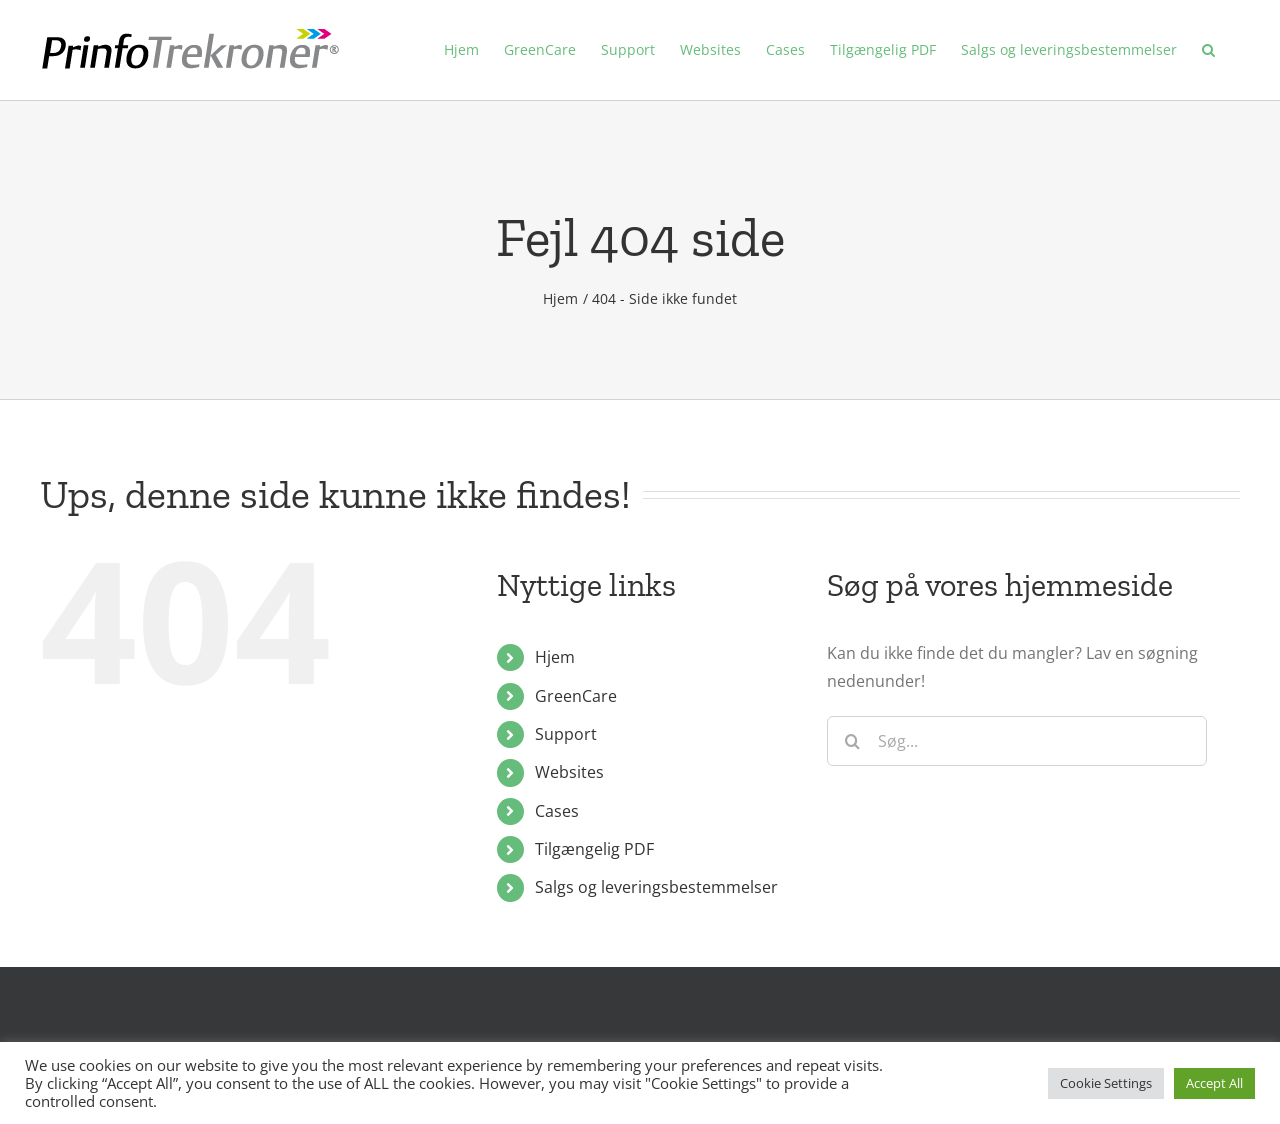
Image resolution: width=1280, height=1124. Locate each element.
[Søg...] (1017, 741)
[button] (1208, 50)
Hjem (555, 657)
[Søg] (852, 741)
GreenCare (576, 696)
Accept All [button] (1214, 1083)
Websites (569, 772)
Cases (557, 811)
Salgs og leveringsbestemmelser (656, 887)
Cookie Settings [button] (1106, 1083)
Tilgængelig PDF (594, 849)
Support (566, 734)
